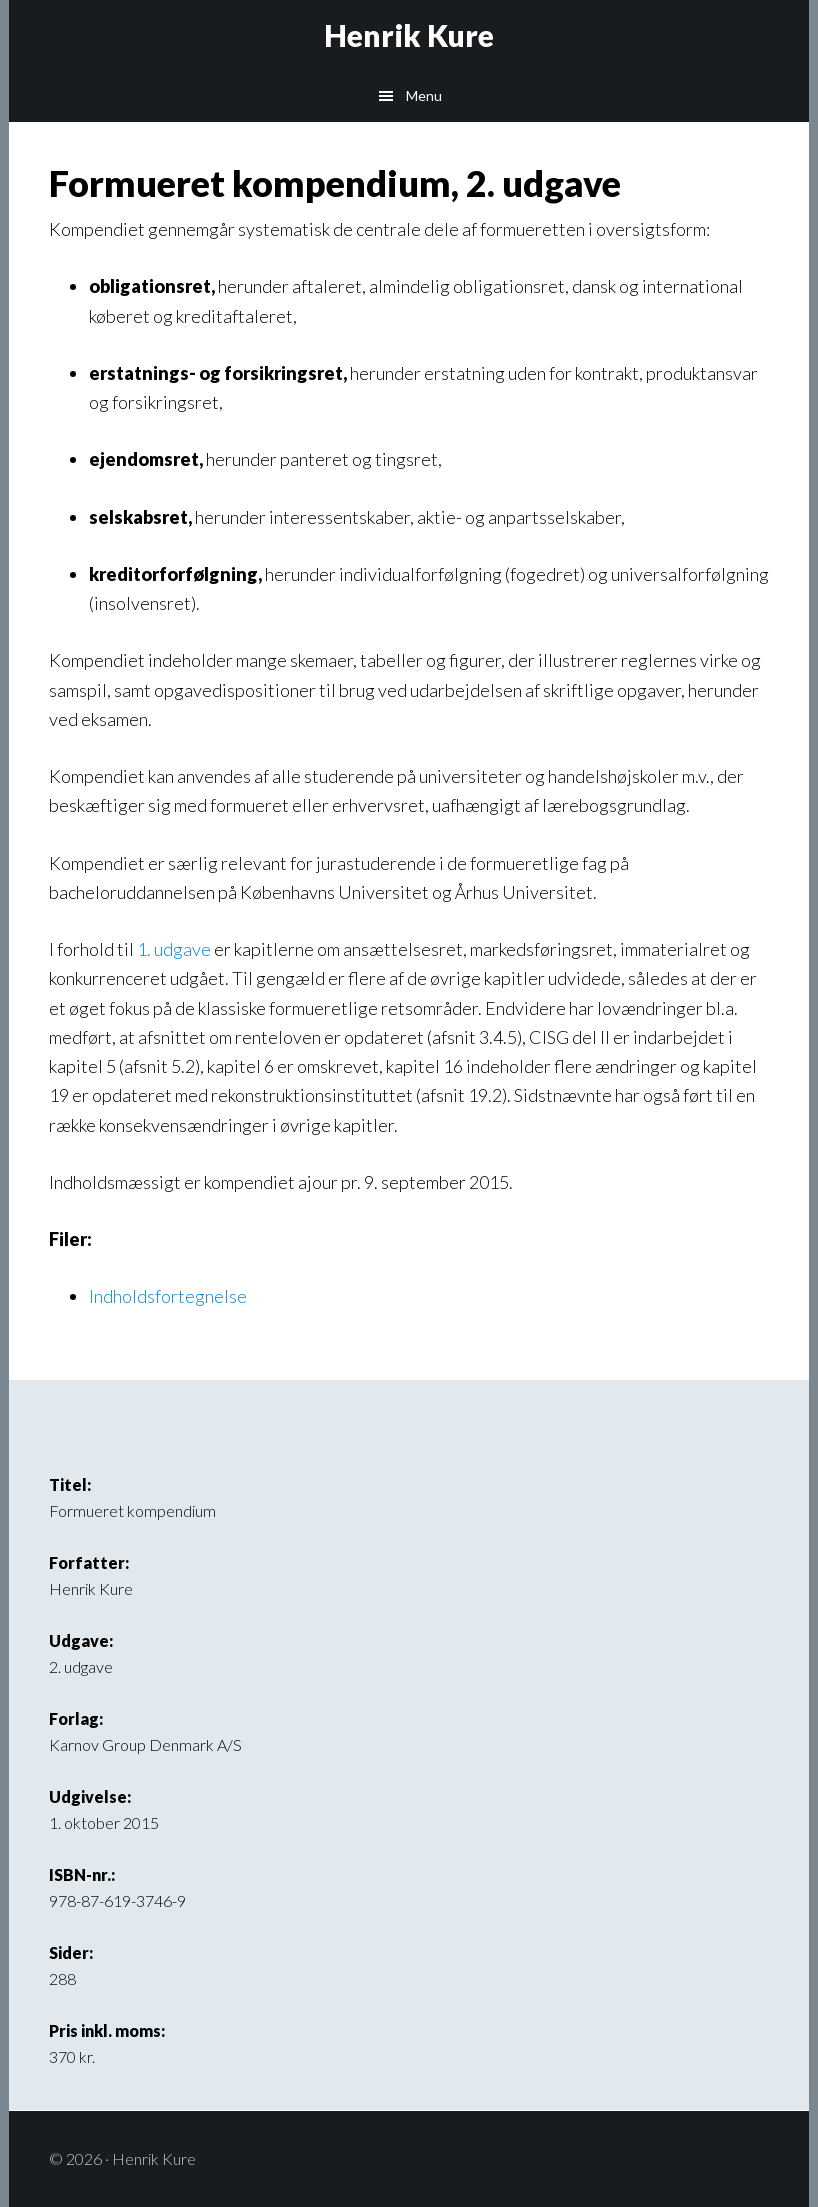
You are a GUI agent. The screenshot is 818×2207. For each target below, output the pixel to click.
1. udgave (174, 949)
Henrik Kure (409, 35)
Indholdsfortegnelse (168, 1296)
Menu (424, 95)
